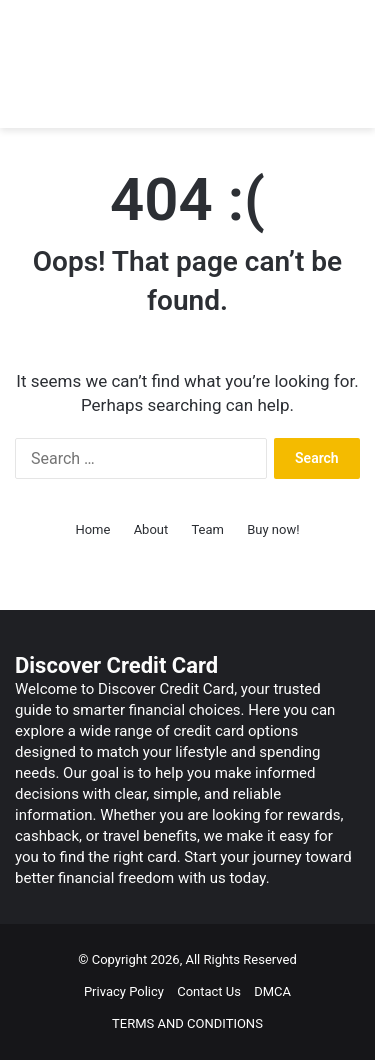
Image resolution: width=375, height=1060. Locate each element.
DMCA (272, 991)
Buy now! (273, 529)
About (151, 529)
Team (207, 529)
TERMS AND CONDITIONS (187, 1023)
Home (92, 529)
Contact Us (209, 991)
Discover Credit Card (116, 665)
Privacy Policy (124, 991)
